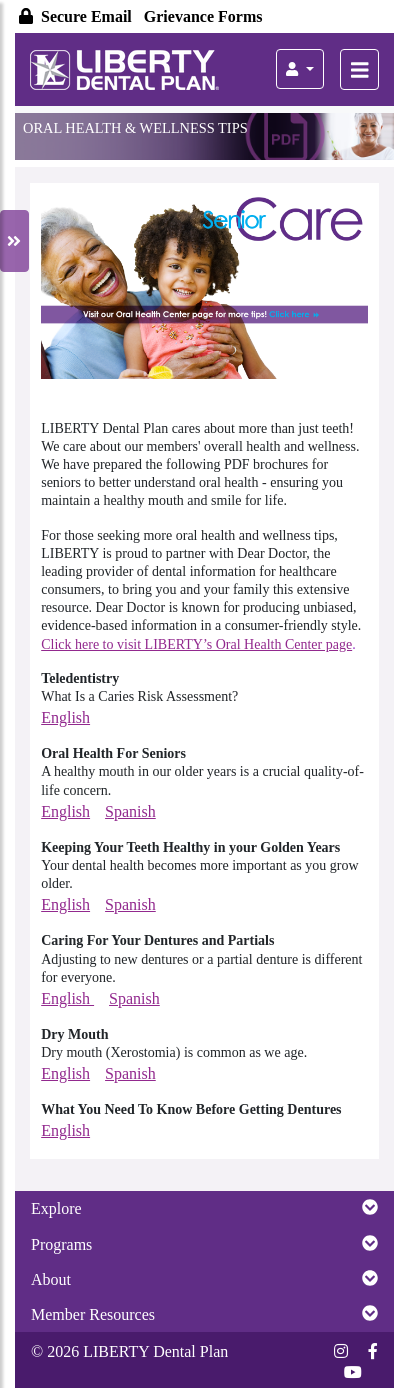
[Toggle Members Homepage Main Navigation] (359, 69)
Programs (204, 1244)
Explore (204, 1208)
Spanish (130, 811)
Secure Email (77, 16)
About (204, 1279)
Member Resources (204, 1314)
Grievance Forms (203, 16)
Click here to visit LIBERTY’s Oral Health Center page (196, 644)
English (65, 717)
